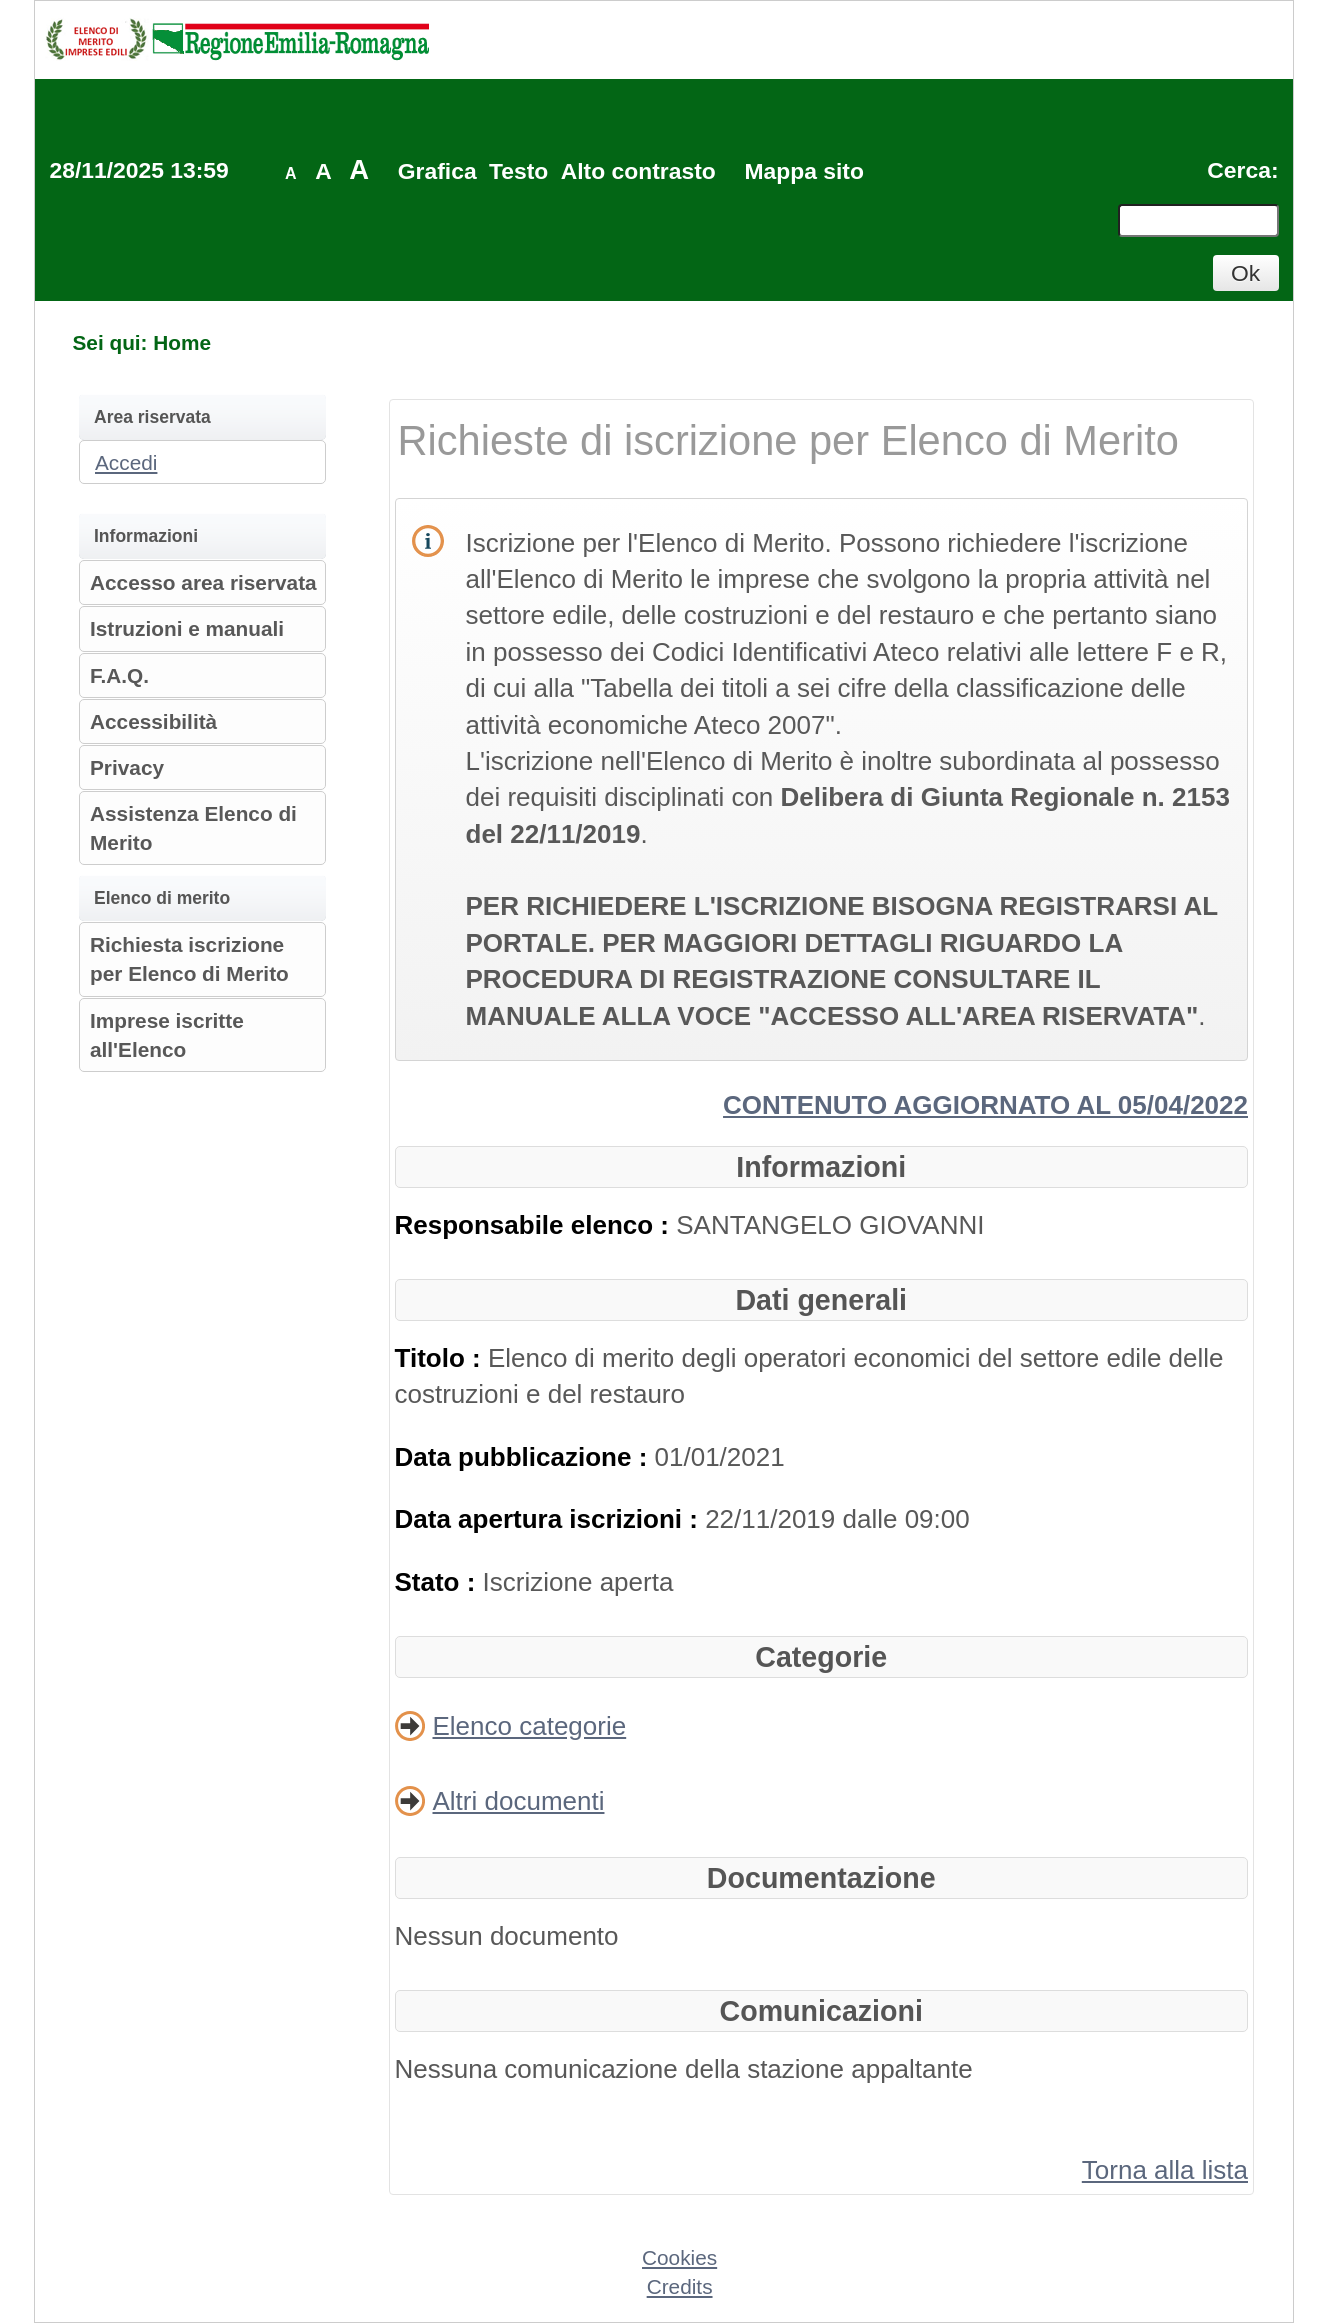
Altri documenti (519, 1801)
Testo (518, 171)
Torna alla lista (1165, 2170)
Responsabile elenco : (536, 1225)
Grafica (437, 171)
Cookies (679, 2257)
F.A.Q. (119, 675)
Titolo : (441, 1358)
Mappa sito (803, 171)
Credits (680, 2286)
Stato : (439, 1582)
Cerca (1239, 170)
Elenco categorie (530, 1726)
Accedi (126, 462)
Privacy (127, 767)
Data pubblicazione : (525, 1457)
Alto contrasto (638, 171)
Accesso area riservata (203, 582)
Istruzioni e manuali (187, 628)
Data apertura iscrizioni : (550, 1519)
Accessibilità (153, 721)
